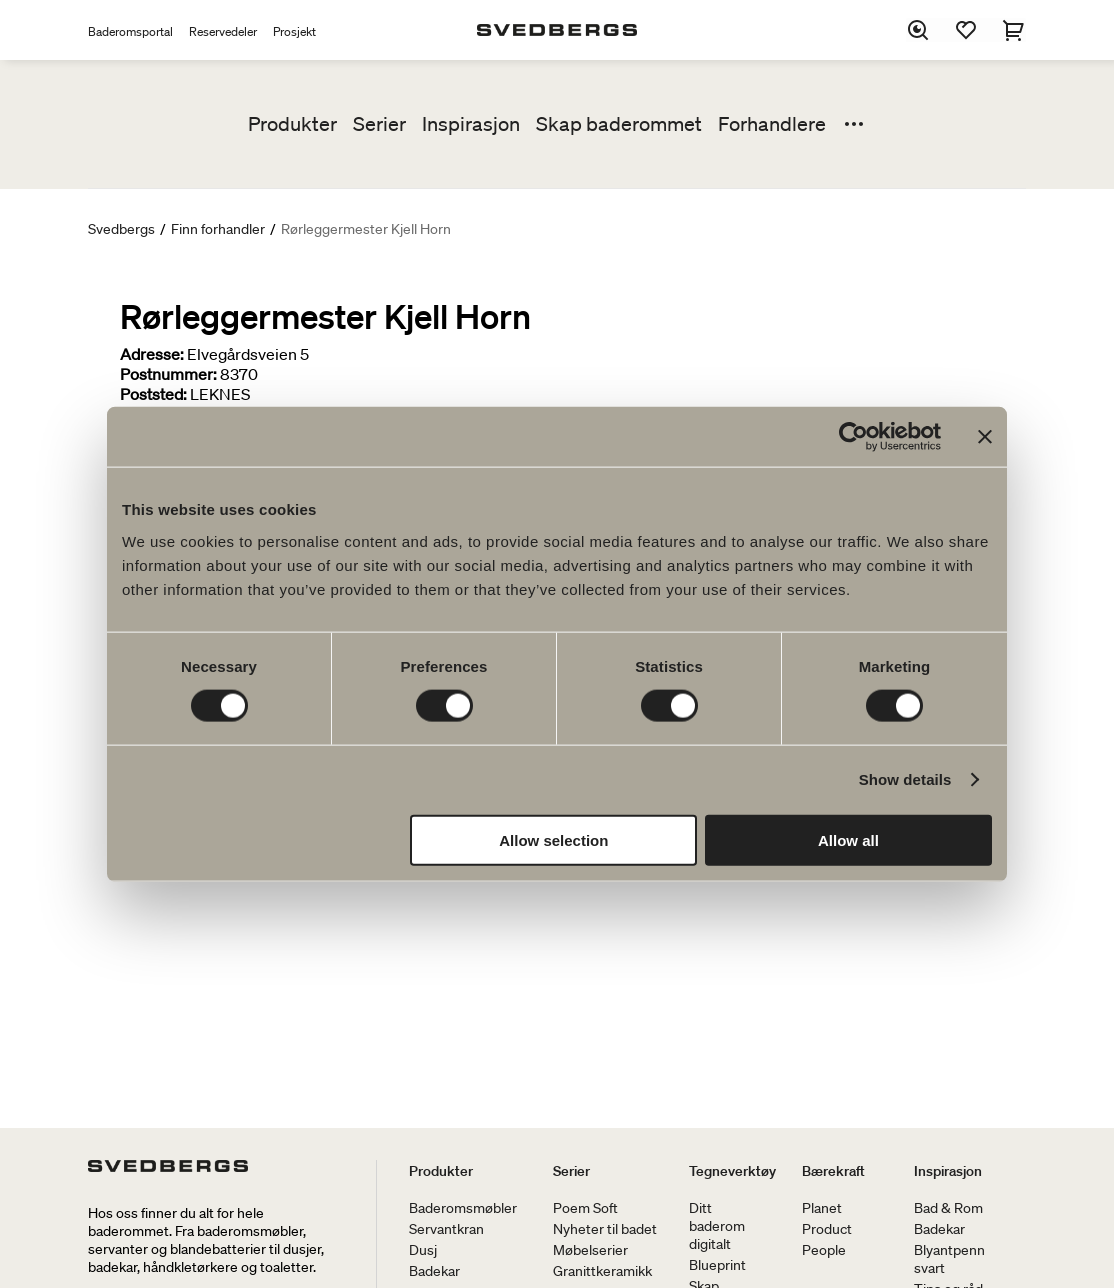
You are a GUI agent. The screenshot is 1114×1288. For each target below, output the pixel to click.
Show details (905, 779)
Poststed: (153, 394)
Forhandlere (772, 124)
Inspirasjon (471, 124)
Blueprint (717, 1265)
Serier (379, 124)
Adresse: (152, 354)
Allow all (848, 839)
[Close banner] (985, 437)
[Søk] (918, 30)
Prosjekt (294, 31)
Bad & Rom (948, 1208)
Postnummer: (168, 374)
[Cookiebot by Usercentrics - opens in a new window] (853, 437)
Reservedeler (223, 31)
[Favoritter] (966, 30)
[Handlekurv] (1014, 30)
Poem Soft (585, 1208)
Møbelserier (590, 1250)
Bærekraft (833, 1171)
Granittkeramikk (602, 1271)
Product (827, 1229)
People (824, 1250)
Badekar (434, 1271)
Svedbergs (121, 229)
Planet (822, 1208)
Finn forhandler (218, 229)
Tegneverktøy (732, 1171)
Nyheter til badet (605, 1229)
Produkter (292, 124)
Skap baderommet (619, 124)
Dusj (423, 1250)
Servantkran (446, 1229)
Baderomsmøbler (463, 1208)
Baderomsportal (130, 31)
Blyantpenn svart (949, 1259)
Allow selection (553, 839)
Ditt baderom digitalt (717, 1226)
